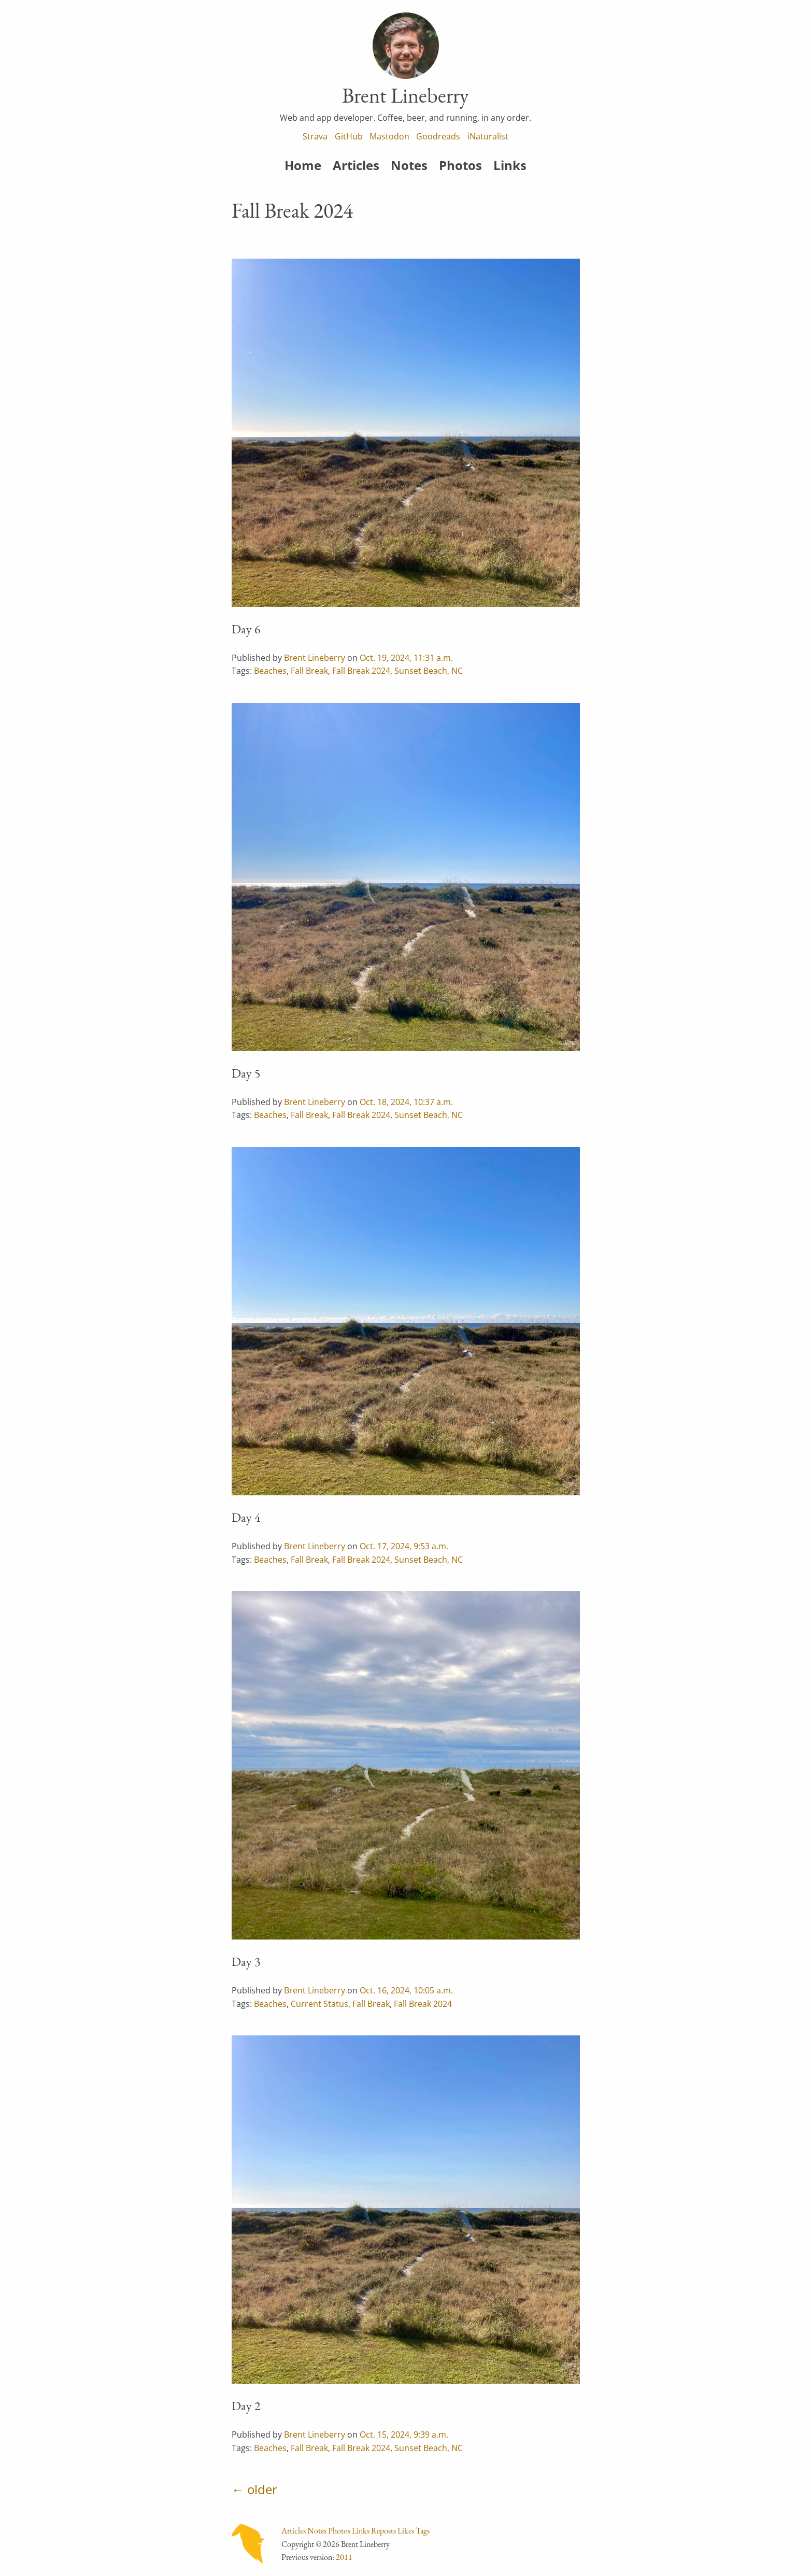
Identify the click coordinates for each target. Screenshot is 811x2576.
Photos (460, 165)
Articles (356, 165)
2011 (344, 2557)
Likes (405, 2530)
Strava (315, 136)
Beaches (270, 670)
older (262, 2489)
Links (510, 165)
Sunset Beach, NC (428, 670)
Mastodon (389, 136)
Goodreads (438, 136)
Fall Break (309, 670)
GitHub (349, 136)
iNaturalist (487, 136)
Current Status (319, 2003)
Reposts (383, 2530)
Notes (409, 165)
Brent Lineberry (314, 657)
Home (302, 165)
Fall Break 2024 (361, 670)
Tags (423, 2530)
